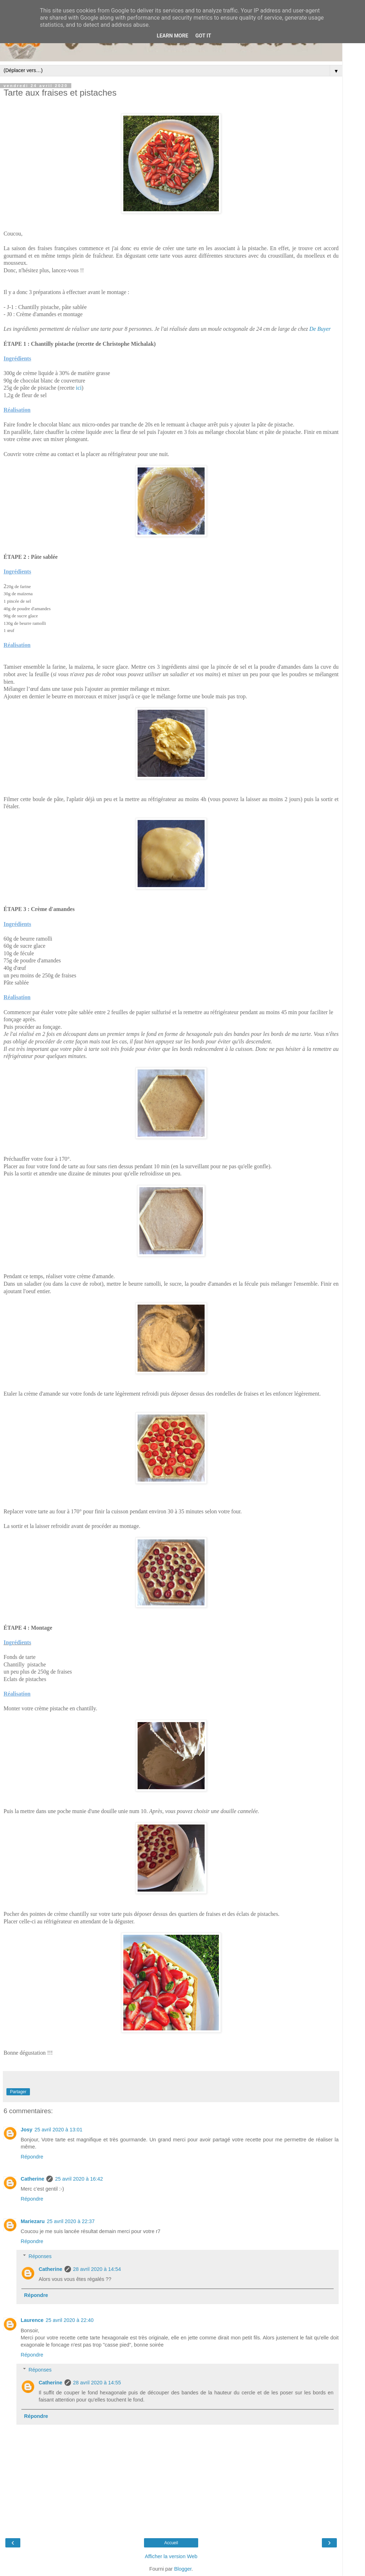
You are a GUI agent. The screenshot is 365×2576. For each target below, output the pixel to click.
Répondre (32, 2157)
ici (79, 388)
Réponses (40, 2256)
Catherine (32, 2179)
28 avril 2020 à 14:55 (97, 2382)
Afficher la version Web (171, 2556)
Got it (203, 36)
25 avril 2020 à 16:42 (79, 2179)
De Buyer (320, 329)
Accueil (171, 2542)
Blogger (182, 2569)
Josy (26, 2129)
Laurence (32, 2320)
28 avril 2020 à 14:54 (97, 2269)
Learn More (172, 36)
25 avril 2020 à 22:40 (69, 2320)
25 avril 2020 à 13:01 (58, 2129)
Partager (18, 2091)
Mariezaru (33, 2221)
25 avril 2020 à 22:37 (70, 2221)
